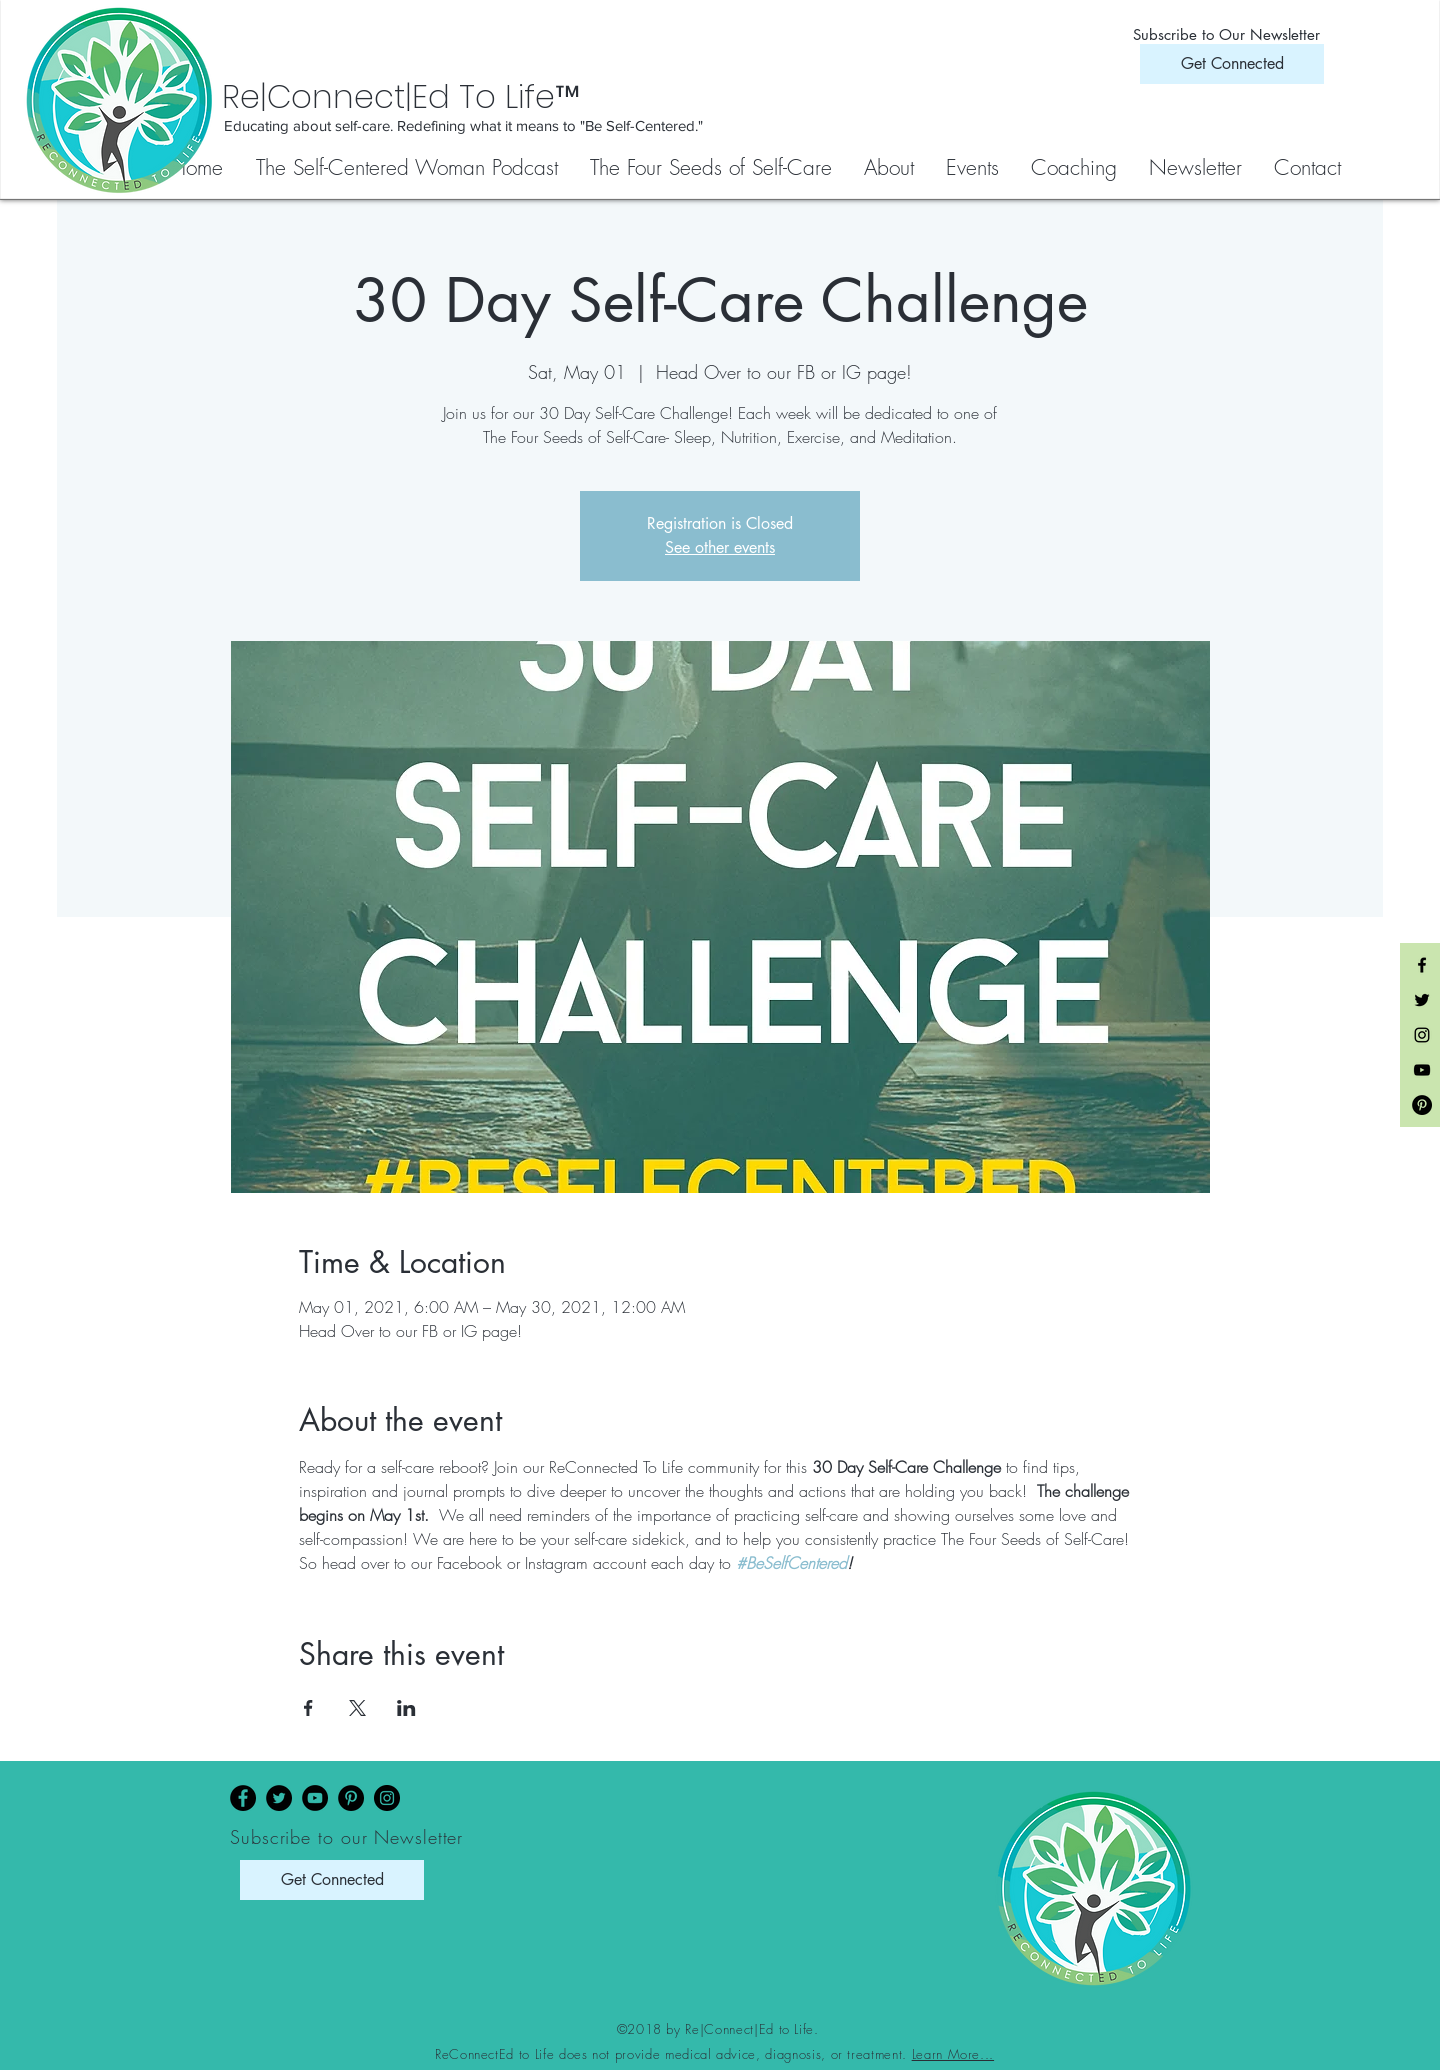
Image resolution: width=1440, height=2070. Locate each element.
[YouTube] (315, 1798)
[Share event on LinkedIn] (406, 1708)
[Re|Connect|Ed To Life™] (500, 97)
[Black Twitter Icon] (1422, 1000)
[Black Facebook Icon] (1422, 965)
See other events (720, 547)
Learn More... (953, 2054)
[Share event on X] (357, 1708)
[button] (712, 168)
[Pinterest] (351, 1798)
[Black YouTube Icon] (1422, 1070)
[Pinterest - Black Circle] (1422, 1105)
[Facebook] (243, 1798)
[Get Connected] (1232, 64)
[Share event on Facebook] (308, 1708)
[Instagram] (387, 1798)
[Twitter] (279, 1798)
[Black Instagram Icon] (1422, 1035)
